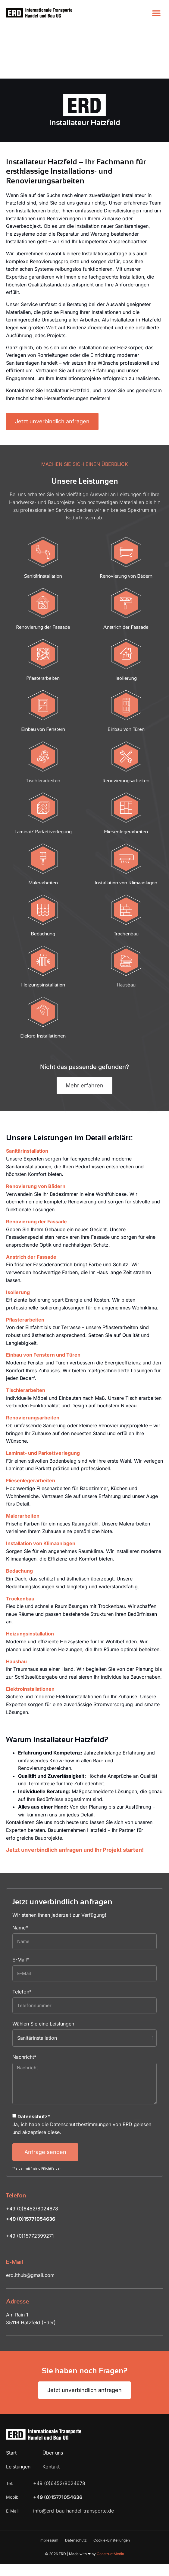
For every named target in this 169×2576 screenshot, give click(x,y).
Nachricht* (24, 2004)
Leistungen (18, 2414)
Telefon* (22, 1939)
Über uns (52, 2400)
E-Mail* (20, 1907)
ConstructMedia (110, 2501)
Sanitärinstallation (27, 1098)
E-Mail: (13, 2458)
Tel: (10, 2430)
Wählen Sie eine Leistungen (43, 1971)
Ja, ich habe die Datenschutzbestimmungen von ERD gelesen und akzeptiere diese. (81, 2071)
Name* (20, 1875)
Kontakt (51, 2414)
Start (11, 2400)
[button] (156, 13)
